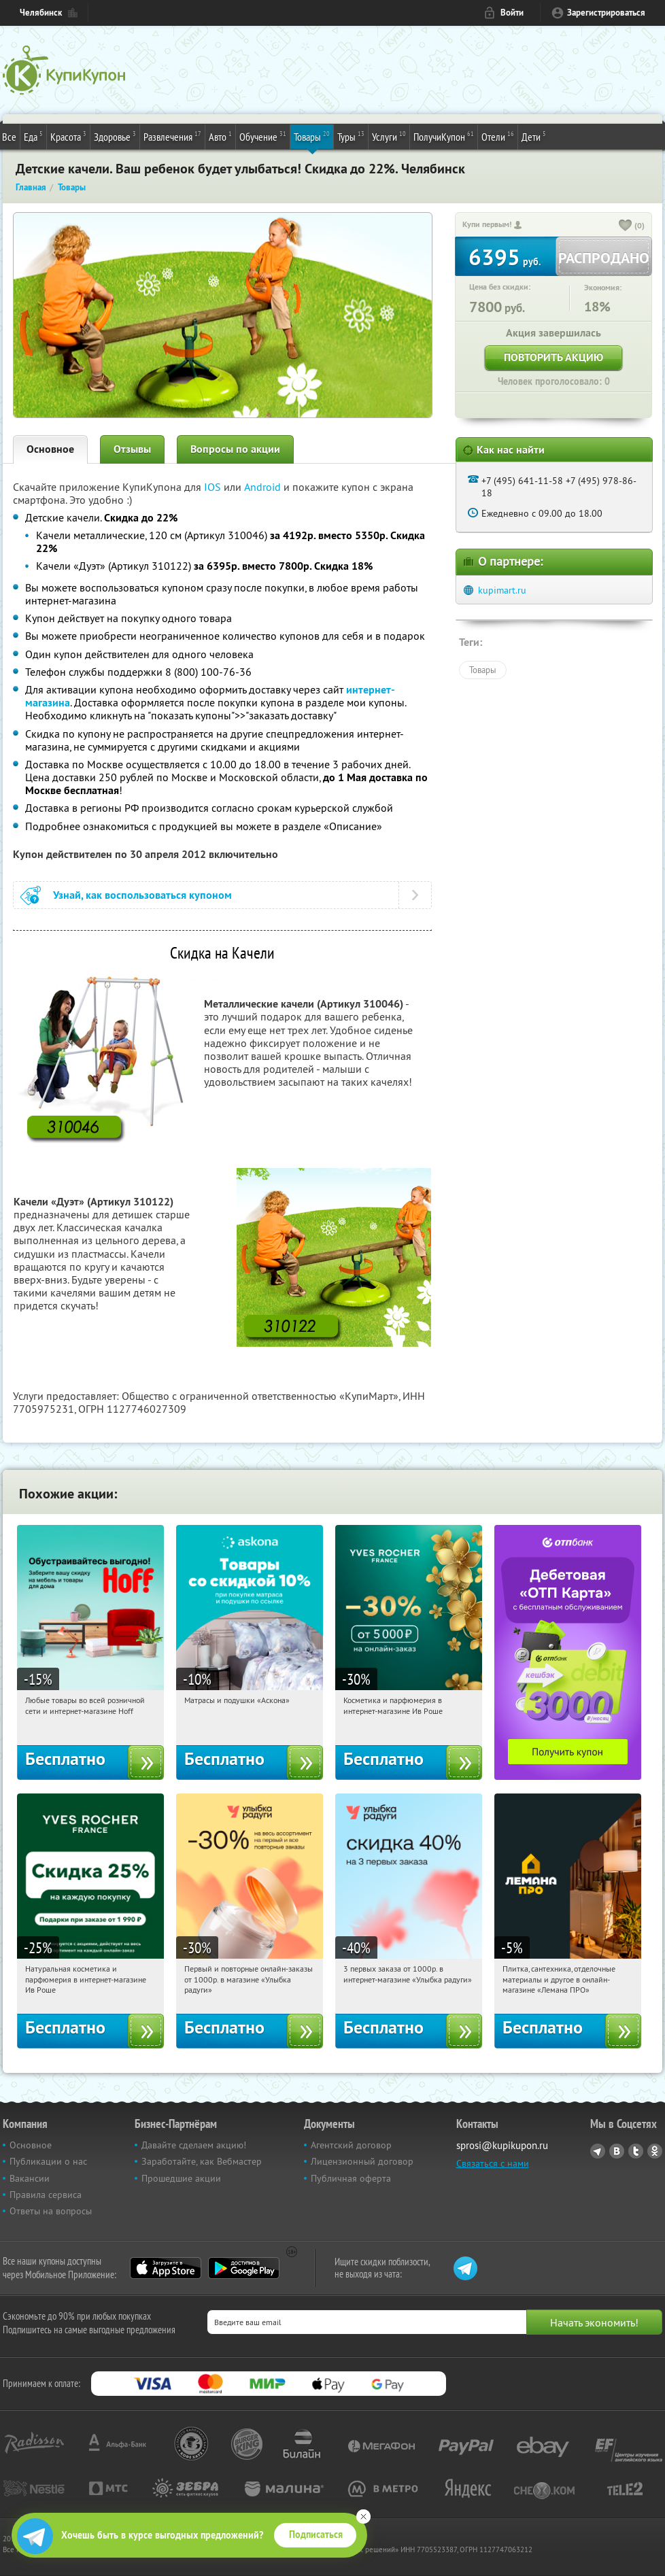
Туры (350, 135)
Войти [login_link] (512, 12)
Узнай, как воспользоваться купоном (142, 895)
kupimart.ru (502, 590)
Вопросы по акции (235, 449)
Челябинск (41, 12)
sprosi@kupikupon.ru (502, 2145)
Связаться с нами (492, 2163)
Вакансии (30, 2178)
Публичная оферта (351, 2178)
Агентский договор (351, 2145)
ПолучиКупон (443, 135)
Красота (68, 135)
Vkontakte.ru (616, 2151)
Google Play (243, 2268)
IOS (214, 487)
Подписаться (316, 2534)
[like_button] (625, 226)
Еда (33, 135)
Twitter (635, 2151)
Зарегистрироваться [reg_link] (606, 12)
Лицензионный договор (362, 2161)
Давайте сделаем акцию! (193, 2145)
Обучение (262, 135)
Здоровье (115, 135)
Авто (220, 135)
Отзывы (132, 449)
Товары (312, 135)
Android (264, 487)
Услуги (389, 135)
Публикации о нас (48, 2161)
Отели (497, 135)
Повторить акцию (553, 357)
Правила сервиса (46, 2194)
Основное (50, 449)
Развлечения (172, 135)
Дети (534, 135)
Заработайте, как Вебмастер (201, 2161)
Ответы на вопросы (51, 2211)
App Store (165, 2268)
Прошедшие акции (181, 2178)
